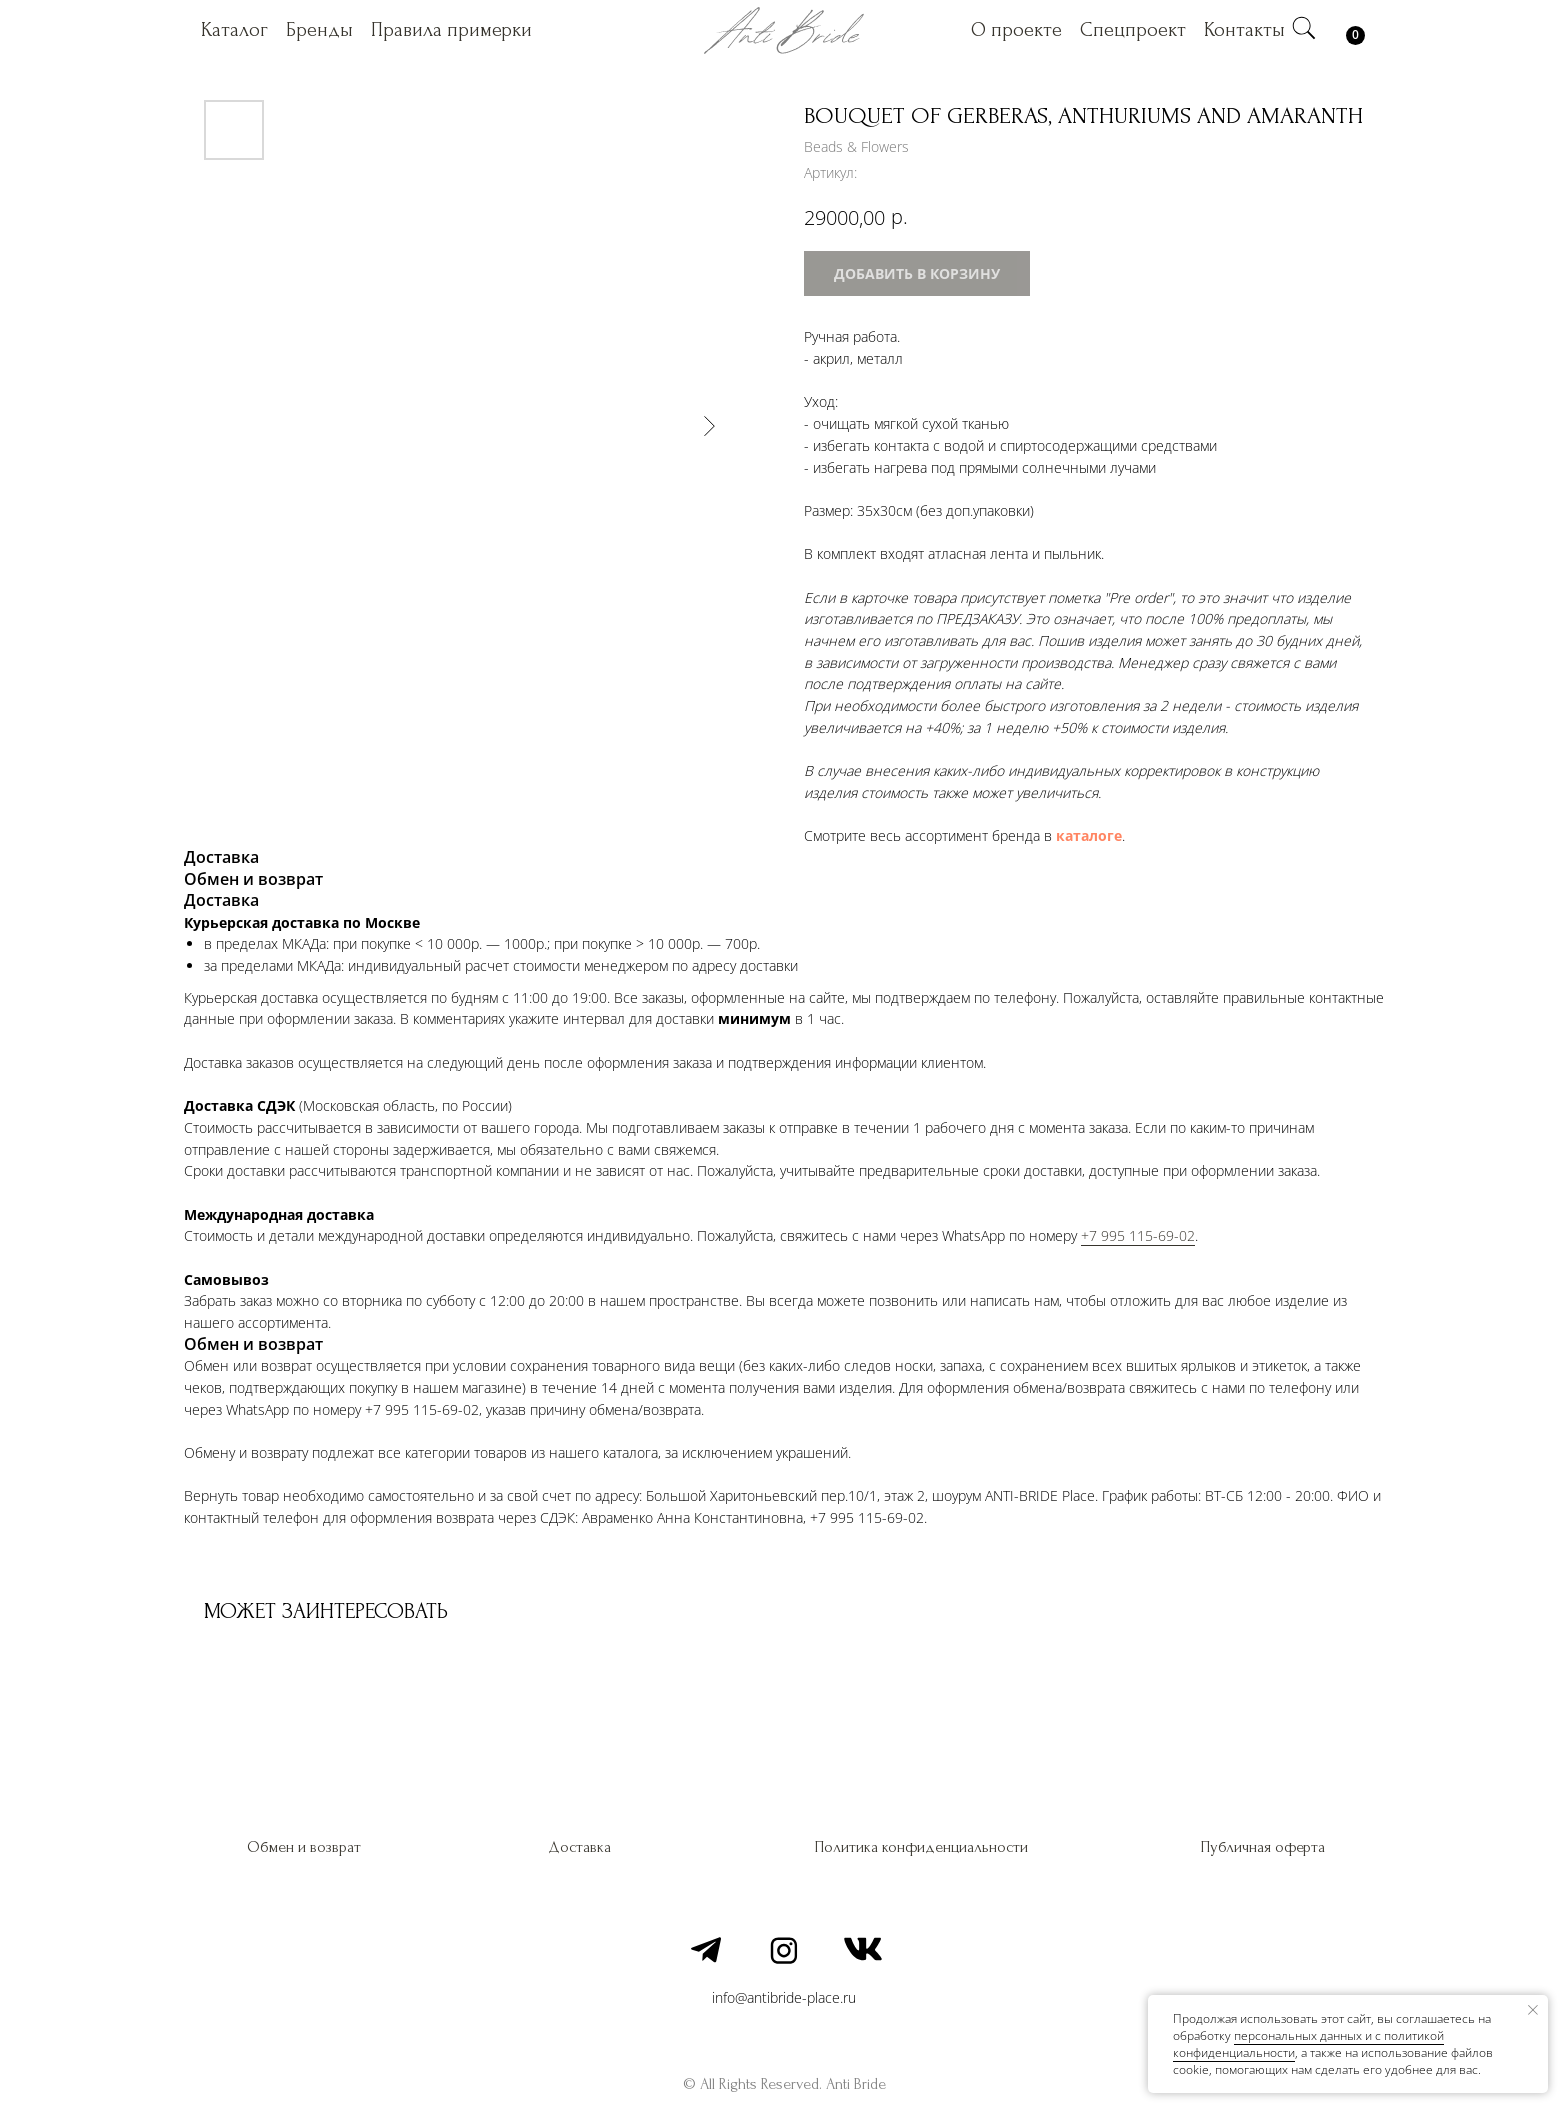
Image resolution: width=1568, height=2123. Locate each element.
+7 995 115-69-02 (1138, 1235)
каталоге (1089, 835)
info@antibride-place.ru (784, 1997)
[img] (1304, 28)
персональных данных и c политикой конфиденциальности (1308, 2044)
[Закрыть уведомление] (1533, 2010)
